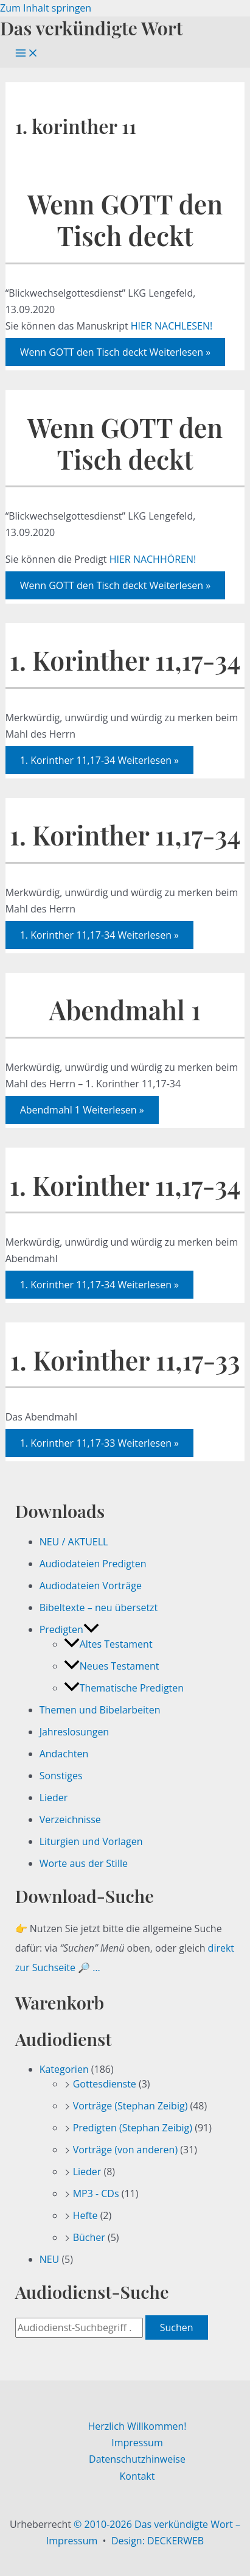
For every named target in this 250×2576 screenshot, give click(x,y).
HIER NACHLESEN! (171, 326)
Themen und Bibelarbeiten (100, 1710)
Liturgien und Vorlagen (91, 1841)
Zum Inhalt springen (45, 8)
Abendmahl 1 (125, 1009)
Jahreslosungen (74, 1731)
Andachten (64, 1753)
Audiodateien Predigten (93, 1563)
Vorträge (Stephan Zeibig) (130, 2105)
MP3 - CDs (96, 2193)
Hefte (85, 2215)
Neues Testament (111, 1666)
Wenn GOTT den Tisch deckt (125, 219)
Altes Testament (108, 1644)
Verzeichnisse (70, 1819)
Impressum (136, 2442)
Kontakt (137, 2476)
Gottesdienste (104, 2084)
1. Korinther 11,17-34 (125, 660)
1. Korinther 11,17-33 (125, 1360)
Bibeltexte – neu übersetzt (99, 1607)
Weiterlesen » (115, 352)
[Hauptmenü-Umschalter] (27, 54)
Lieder (54, 1797)
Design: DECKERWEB (157, 2540)
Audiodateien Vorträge (91, 1585)
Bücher (89, 2237)
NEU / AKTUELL (74, 1541)
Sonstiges (61, 1775)
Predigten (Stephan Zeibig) (132, 2127)
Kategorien (64, 2069)
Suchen (176, 2327)
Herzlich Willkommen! (137, 2426)
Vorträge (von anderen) (125, 2149)
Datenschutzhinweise (137, 2459)
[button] (91, 1629)
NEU (50, 2259)
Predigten (69, 1629)
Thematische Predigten (124, 1688)
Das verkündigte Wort (91, 27)
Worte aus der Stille (84, 1863)
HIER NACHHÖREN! (152, 559)
